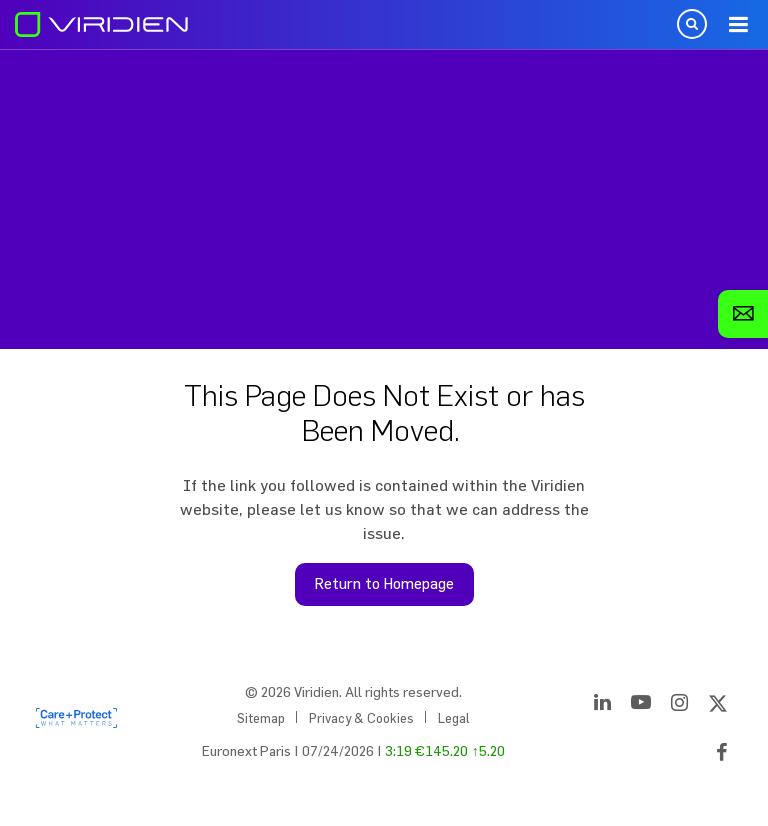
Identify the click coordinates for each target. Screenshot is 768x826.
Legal (454, 718)
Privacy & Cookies (361, 718)
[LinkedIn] (602, 706)
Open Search (692, 24)
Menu (738, 25)
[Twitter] (718, 706)
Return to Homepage (384, 583)
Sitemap (261, 718)
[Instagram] (679, 706)
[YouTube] (641, 706)
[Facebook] (722, 756)
